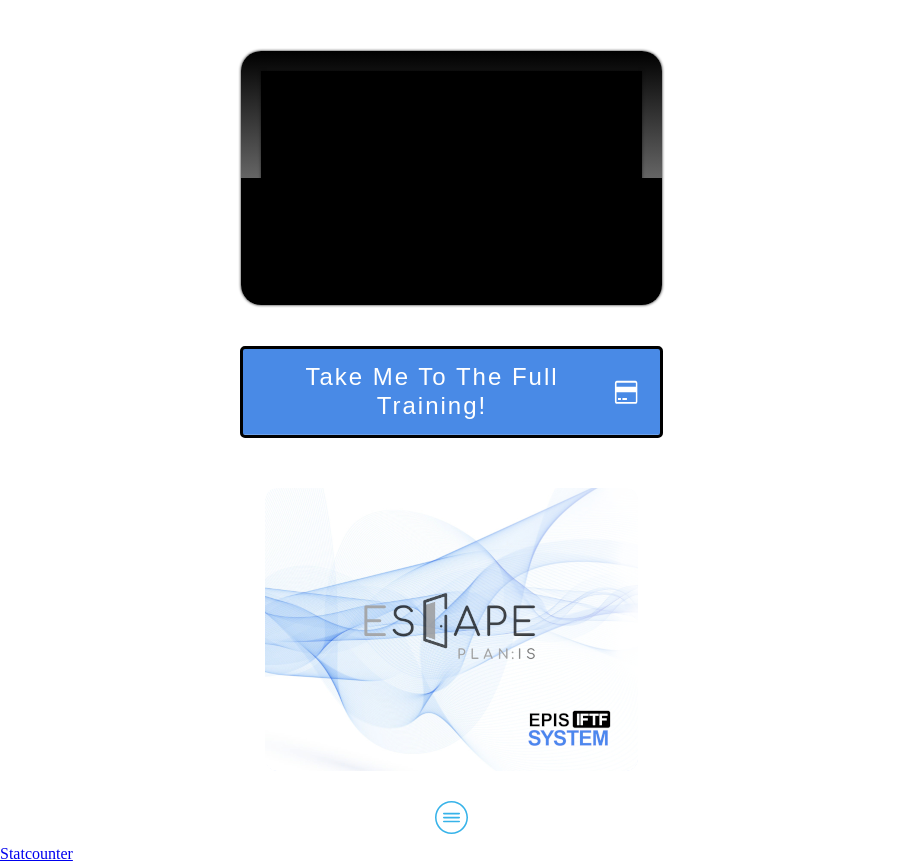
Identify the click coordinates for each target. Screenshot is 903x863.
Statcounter (36, 853)
